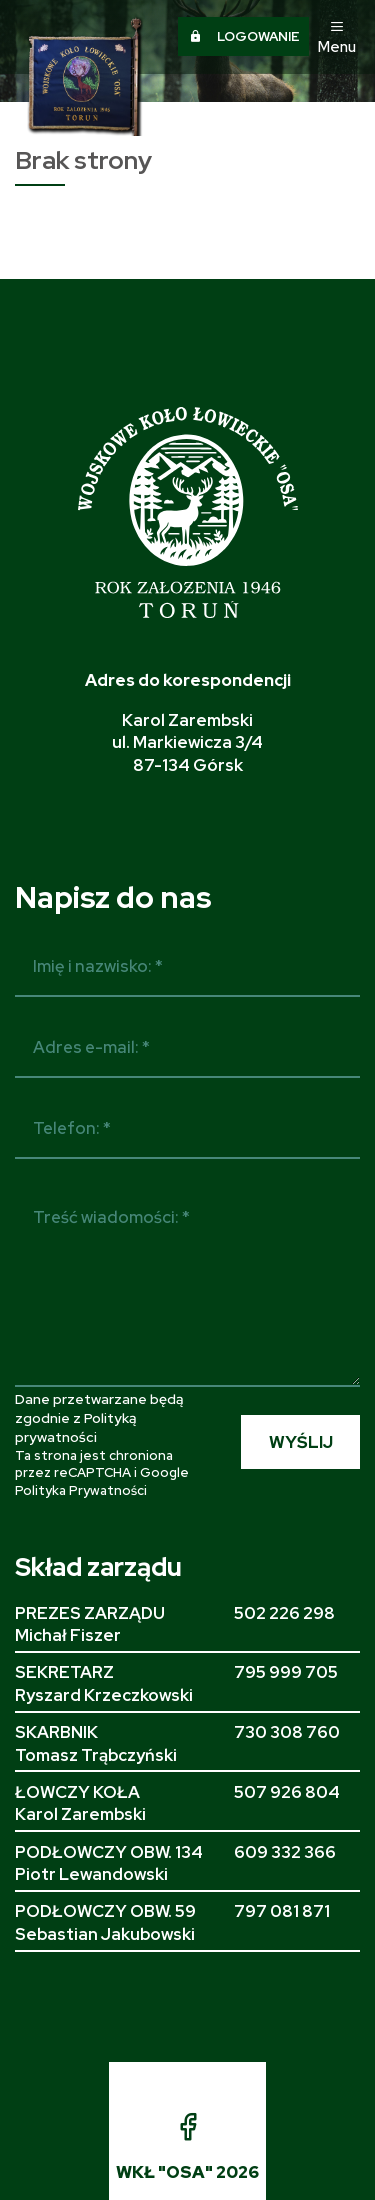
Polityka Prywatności (81, 1490)
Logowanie (244, 36)
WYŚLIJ (301, 1442)
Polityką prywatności (75, 1427)
